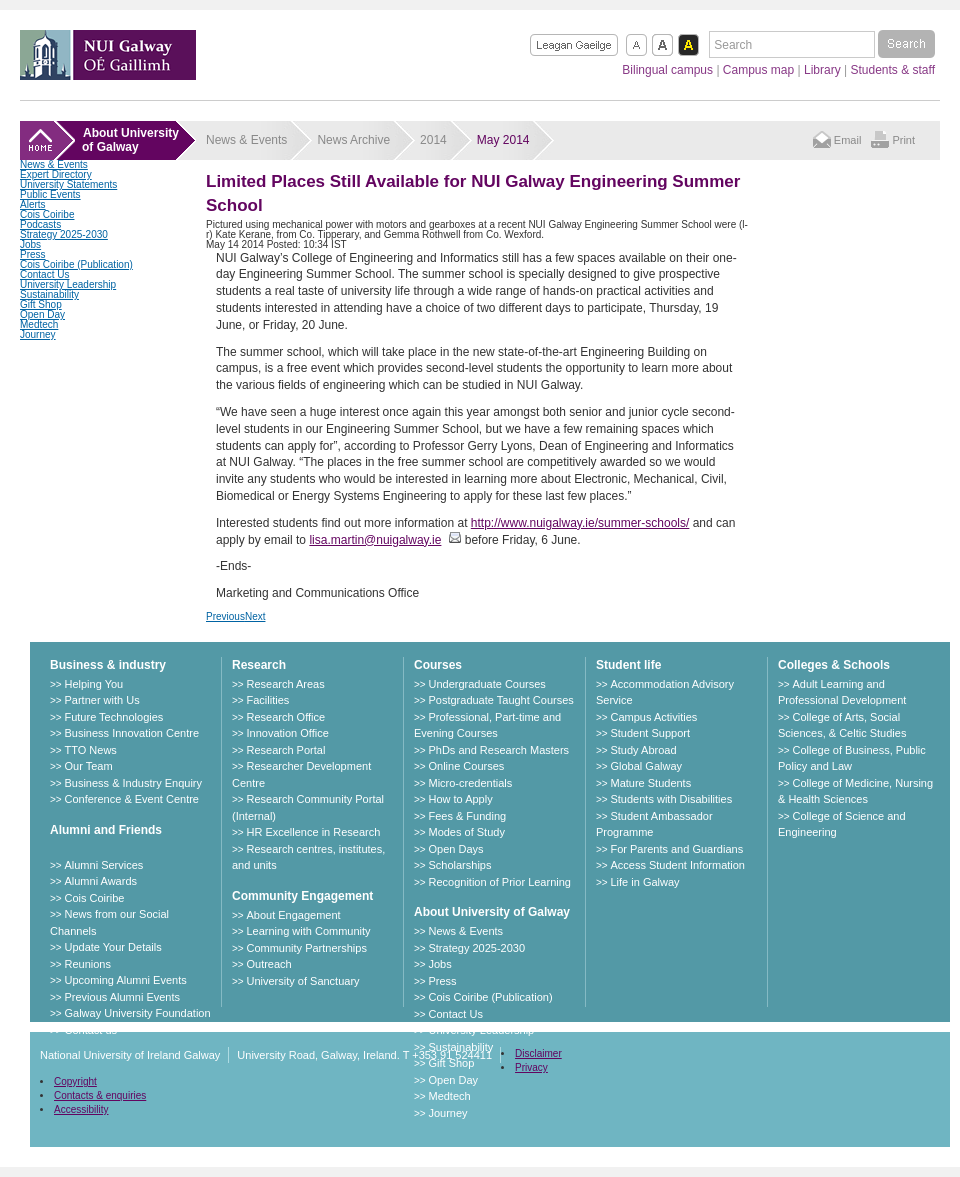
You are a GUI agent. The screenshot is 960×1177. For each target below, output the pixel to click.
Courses (438, 665)
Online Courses (466, 766)
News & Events (54, 164)
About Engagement (293, 915)
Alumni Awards (100, 881)
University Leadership (68, 284)
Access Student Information (677, 865)
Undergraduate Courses (486, 684)
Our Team (88, 766)
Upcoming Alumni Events (125, 980)
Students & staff (893, 70)
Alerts (33, 204)
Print (903, 140)
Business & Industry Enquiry (133, 783)
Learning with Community (308, 931)
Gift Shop (41, 304)
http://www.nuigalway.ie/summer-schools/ (580, 523)
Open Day (42, 314)
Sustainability (49, 294)
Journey (38, 334)
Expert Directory (56, 174)
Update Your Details (112, 947)
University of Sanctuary (302, 981)
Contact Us (44, 274)
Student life (628, 665)
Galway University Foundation (137, 1013)
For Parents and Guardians (676, 849)
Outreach (268, 964)
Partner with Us (101, 700)
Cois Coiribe (47, 214)
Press (33, 254)
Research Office (285, 717)
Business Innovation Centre (131, 733)
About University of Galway (492, 912)
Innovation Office (287, 733)
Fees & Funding (467, 816)
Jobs (30, 244)
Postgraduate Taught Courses (500, 700)
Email (848, 140)
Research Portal (285, 750)
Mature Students (650, 783)
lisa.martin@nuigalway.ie (375, 540)
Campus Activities (653, 717)
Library (822, 70)
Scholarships (459, 865)
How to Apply (460, 799)
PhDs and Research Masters (498, 750)
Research (259, 665)
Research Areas (285, 684)
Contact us (90, 1030)
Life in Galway (644, 882)
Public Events (50, 194)
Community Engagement (302, 896)
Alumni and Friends (106, 830)
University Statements (68, 184)
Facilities (267, 700)
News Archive (353, 140)
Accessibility (81, 1109)
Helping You (93, 684)
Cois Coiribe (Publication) (76, 264)
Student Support (650, 733)
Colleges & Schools (834, 665)
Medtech (39, 324)
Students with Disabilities (671, 799)
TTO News (90, 750)
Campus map (758, 70)
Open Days (455, 849)
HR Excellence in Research (313, 832)
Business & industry (108, 665)
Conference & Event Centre (131, 799)
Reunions (87, 964)
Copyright (75, 1081)
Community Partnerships (306, 948)
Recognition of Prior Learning (499, 882)
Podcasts (40, 224)
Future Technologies (113, 717)
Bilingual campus (667, 70)
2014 (433, 140)
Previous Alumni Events (122, 997)
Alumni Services (103, 865)
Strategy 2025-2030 (64, 234)
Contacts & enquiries (100, 1095)
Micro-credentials (470, 783)
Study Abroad (643, 750)
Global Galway (646, 766)
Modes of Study (466, 832)
